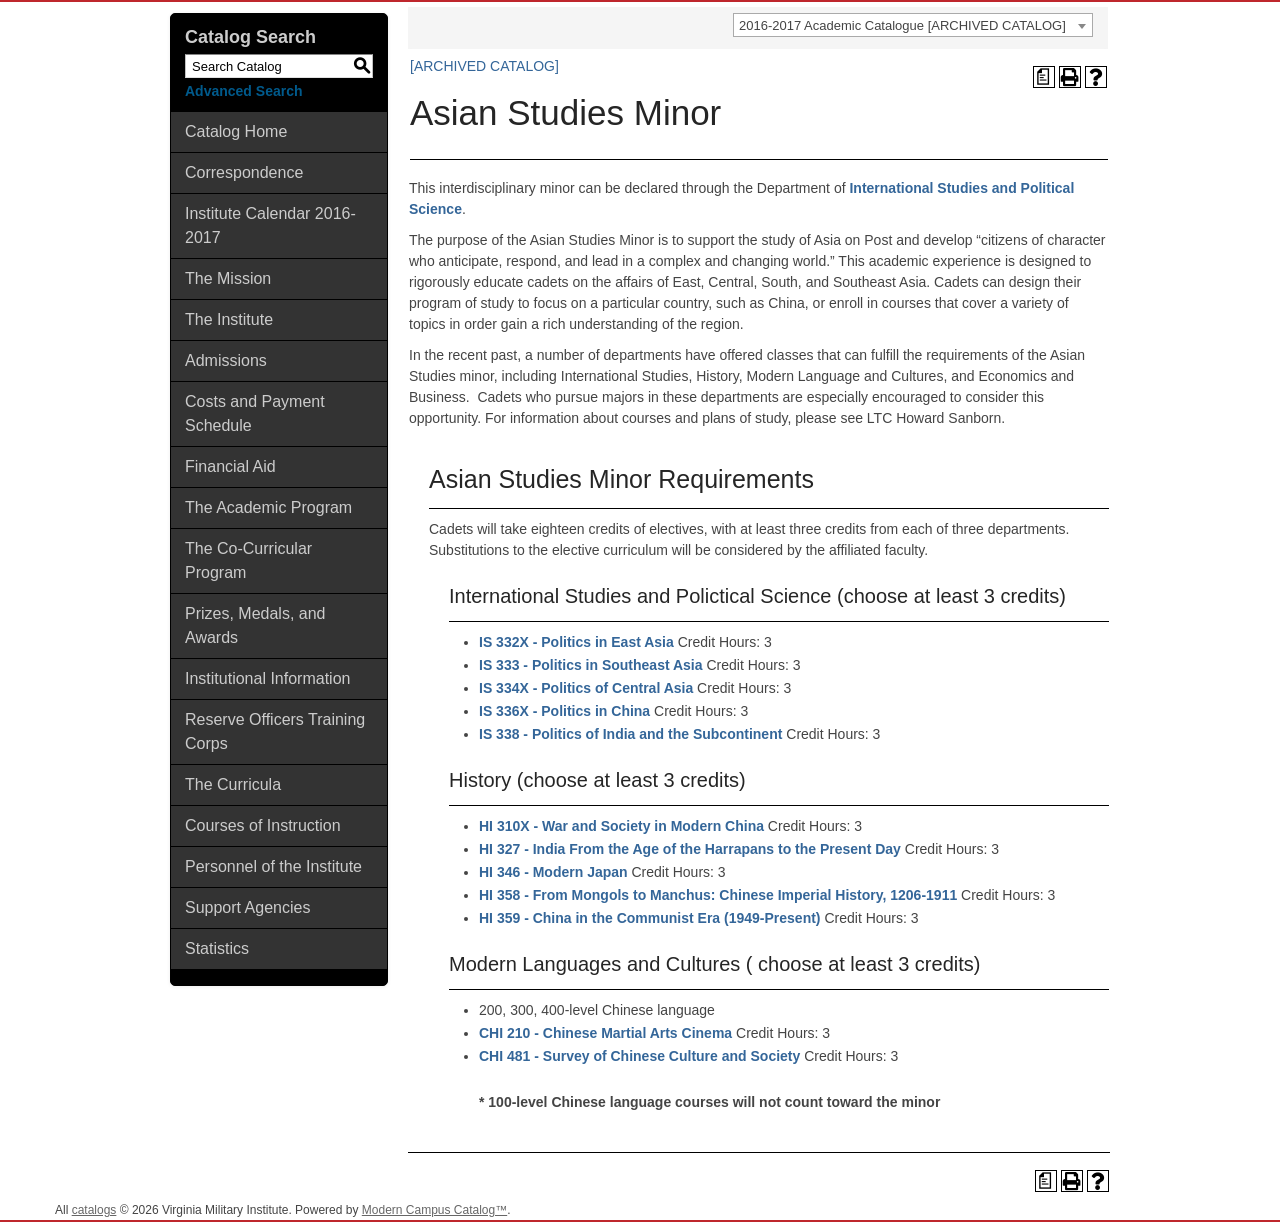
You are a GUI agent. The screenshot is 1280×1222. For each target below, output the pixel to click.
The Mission (228, 278)
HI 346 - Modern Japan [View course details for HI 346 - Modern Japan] (553, 872)
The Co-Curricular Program (248, 560)
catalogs (94, 1210)
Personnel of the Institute (273, 866)
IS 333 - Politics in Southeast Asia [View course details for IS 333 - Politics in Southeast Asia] (591, 665)
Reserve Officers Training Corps (275, 731)
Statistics (217, 948)
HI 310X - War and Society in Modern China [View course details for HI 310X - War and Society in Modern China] (621, 826)
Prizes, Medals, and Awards (255, 625)
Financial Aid (230, 466)
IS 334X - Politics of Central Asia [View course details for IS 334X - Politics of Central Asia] (586, 688)
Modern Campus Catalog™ (434, 1210)
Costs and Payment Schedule (255, 413)
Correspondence (244, 172)
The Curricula (233, 784)
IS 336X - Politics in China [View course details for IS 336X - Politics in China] (564, 711)
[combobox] (913, 25)
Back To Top (1210, 1190)
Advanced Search (244, 91)
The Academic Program (268, 507)
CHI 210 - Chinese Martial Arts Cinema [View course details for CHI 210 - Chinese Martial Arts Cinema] (605, 1033)
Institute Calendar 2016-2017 (270, 225)
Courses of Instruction (263, 825)
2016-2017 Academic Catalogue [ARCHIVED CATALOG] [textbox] (902, 25)
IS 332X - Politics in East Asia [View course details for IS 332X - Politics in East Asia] (576, 642)
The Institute (229, 319)
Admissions (226, 360)
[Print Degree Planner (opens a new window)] (1044, 77)
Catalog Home (236, 131)
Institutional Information (267, 678)
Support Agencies (247, 907)
